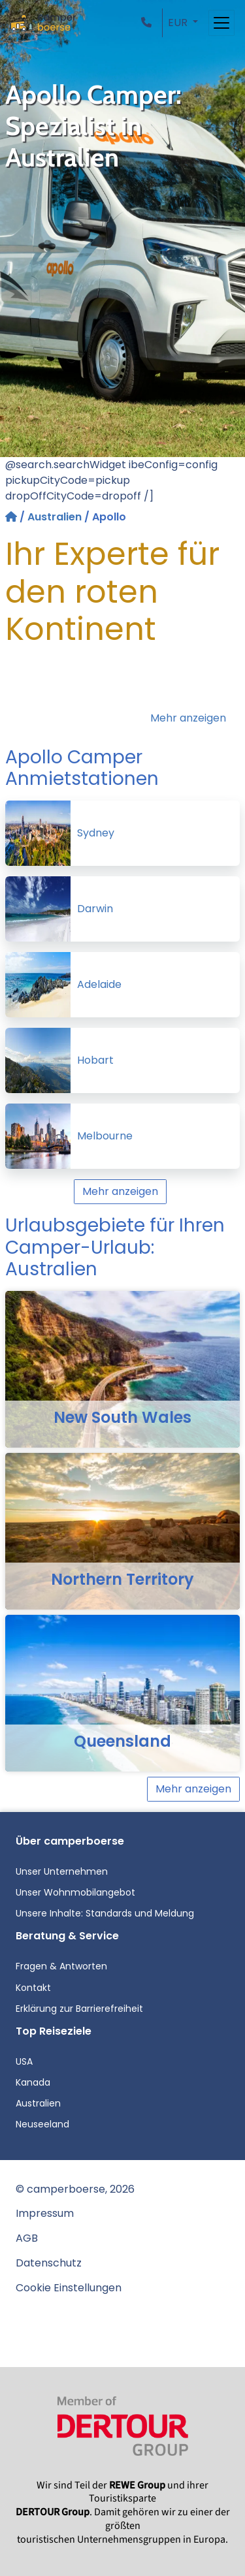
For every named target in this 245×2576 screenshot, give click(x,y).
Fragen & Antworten (61, 1966)
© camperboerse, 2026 (75, 2189)
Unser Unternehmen (62, 1871)
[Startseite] (12, 516)
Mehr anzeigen (188, 717)
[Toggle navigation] (221, 23)
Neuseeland (42, 2124)
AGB (27, 2238)
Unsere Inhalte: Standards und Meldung (105, 1913)
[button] (149, 22)
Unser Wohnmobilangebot (75, 1892)
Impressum (45, 2213)
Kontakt (33, 1987)
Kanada (33, 2082)
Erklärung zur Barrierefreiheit (79, 2008)
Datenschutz (49, 2262)
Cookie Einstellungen (69, 2287)
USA (24, 2061)
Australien (54, 516)
